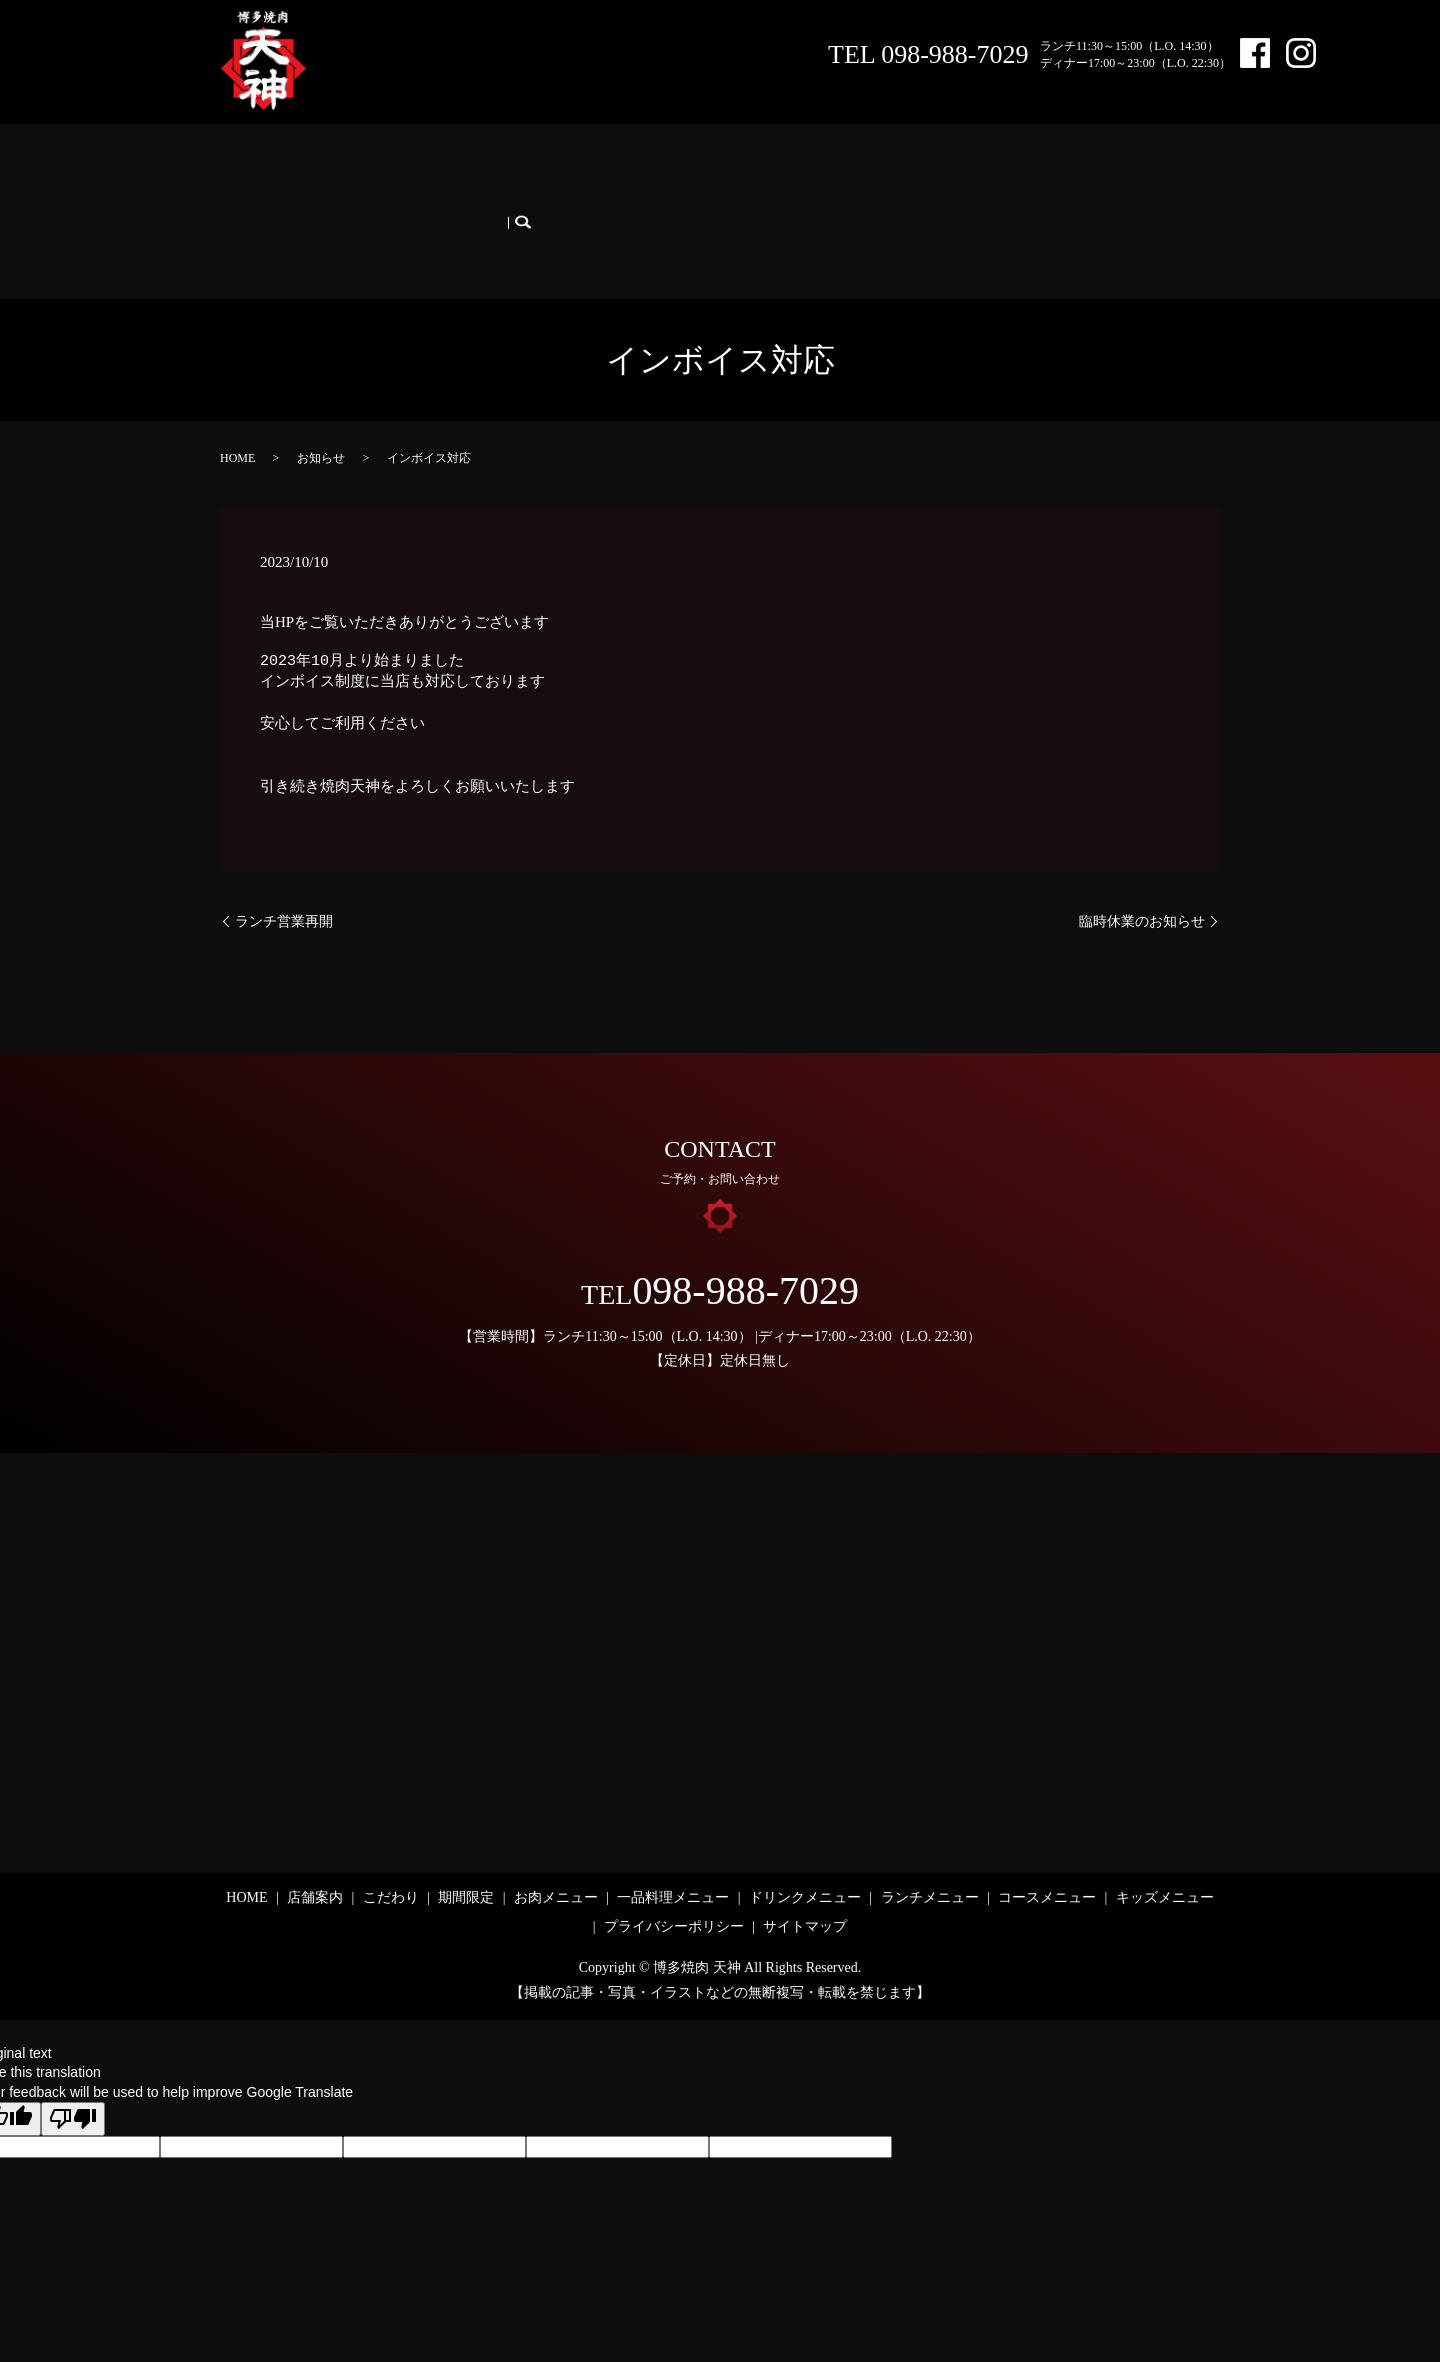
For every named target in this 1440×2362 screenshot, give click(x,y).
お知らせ (321, 405)
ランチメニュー (933, 168)
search (363, 200)
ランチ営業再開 (284, 868)
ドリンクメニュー (809, 168)
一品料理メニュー (677, 168)
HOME (250, 168)
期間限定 (470, 168)
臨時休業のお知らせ (1142, 868)
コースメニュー (1051, 168)
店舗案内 (319, 168)
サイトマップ (805, 1874)
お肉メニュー (559, 168)
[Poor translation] (73, 2066)
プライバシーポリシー (674, 1874)
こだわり (394, 168)
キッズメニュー (279, 200)
